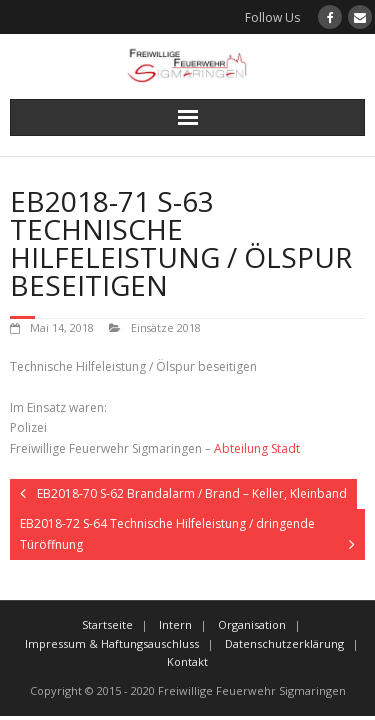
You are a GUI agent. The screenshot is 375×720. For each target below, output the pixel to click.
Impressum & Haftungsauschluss (112, 643)
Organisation (252, 624)
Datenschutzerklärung (284, 643)
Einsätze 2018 (166, 327)
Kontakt (187, 661)
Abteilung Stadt (257, 448)
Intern (175, 624)
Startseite (107, 624)
